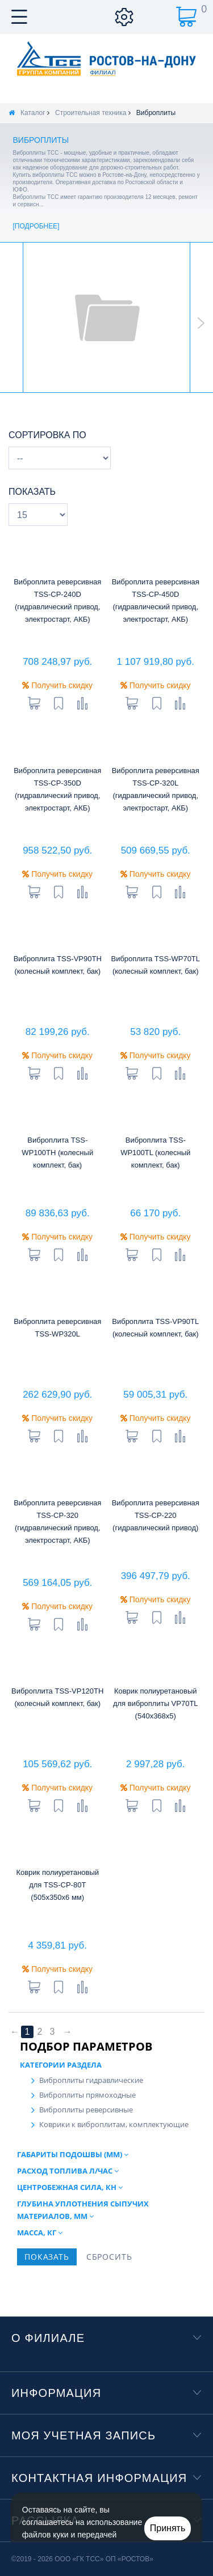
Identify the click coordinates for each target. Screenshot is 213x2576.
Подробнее (36, 226)
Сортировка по (47, 435)
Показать (32, 491)
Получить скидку (57, 685)
